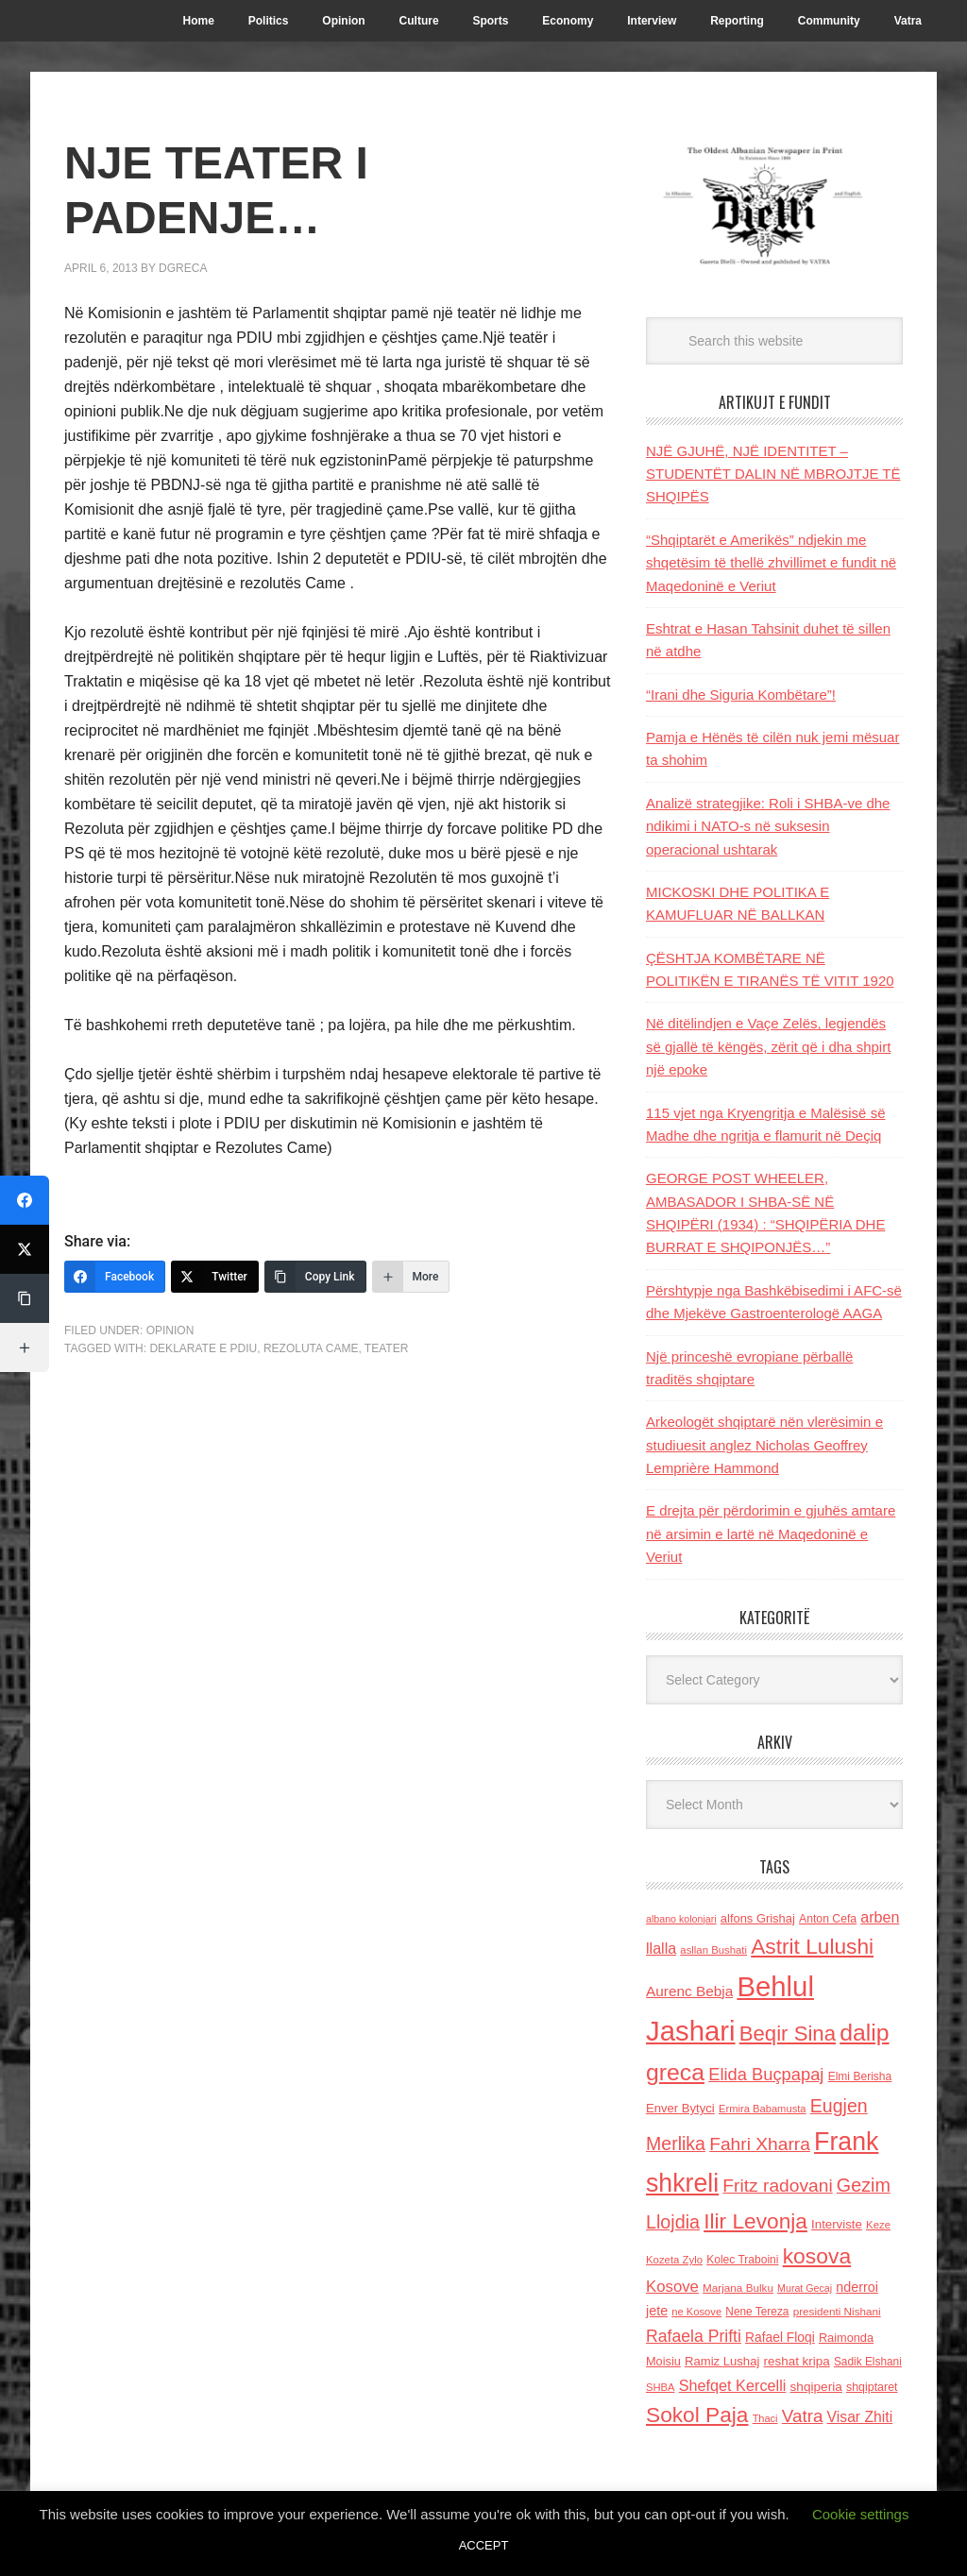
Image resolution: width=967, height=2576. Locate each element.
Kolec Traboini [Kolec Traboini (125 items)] (742, 2259)
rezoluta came (310, 1348)
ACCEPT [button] (484, 2545)
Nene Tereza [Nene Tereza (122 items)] (757, 2311)
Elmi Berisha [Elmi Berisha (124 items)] (860, 2076)
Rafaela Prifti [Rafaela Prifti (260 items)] (693, 2336)
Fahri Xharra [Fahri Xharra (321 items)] (759, 2144)
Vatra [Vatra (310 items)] (802, 2416)
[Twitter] (215, 1277)
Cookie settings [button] (860, 2514)
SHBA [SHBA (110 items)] (660, 2387)
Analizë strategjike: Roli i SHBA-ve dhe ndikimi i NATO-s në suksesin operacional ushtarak (768, 826)
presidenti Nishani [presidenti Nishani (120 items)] (837, 2311)
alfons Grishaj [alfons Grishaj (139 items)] (758, 1918)
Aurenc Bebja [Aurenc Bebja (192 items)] (689, 1991)
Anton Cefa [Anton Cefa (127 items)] (828, 1918)
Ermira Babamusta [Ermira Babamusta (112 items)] (762, 2108)
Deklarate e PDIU (203, 1348)
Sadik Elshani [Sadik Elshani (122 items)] (868, 2361)
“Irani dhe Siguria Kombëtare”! (741, 694)
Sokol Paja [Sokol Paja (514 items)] (697, 2414)
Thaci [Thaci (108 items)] (765, 2418)
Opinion (170, 1330)
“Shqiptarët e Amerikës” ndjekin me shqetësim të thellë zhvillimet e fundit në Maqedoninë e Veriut (771, 563)
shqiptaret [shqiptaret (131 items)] (871, 2387)
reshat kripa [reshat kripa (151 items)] (797, 2361)
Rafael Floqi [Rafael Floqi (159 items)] (780, 2337)
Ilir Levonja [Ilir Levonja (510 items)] (755, 2221)
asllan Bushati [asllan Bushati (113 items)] (713, 1950)
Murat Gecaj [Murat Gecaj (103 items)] (804, 2288)
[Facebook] (114, 1277)
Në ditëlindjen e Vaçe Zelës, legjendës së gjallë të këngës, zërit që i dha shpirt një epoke (768, 1046)
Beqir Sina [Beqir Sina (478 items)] (787, 2033)
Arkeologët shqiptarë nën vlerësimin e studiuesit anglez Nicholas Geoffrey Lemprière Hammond (764, 1445)
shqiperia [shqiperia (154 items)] (816, 2387)
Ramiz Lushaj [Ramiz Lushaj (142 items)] (722, 2361)
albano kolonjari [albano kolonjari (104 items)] (681, 1918)
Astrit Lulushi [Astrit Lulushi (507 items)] (812, 1946)
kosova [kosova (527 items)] (817, 2256)
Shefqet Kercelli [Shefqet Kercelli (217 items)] (733, 2385)
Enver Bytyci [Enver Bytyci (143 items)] (680, 2108)
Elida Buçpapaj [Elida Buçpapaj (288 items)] (765, 2074)
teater (386, 1348)
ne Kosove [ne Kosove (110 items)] (696, 2311)
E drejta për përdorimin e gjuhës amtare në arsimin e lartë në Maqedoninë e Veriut (770, 1533)
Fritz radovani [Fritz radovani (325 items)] (777, 2185)
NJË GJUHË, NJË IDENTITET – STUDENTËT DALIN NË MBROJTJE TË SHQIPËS (773, 474)
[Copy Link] (315, 1277)
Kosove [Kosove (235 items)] (672, 2287)
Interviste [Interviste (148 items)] (836, 2224)
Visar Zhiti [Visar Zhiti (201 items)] (860, 2417)
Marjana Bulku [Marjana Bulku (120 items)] (738, 2287)
